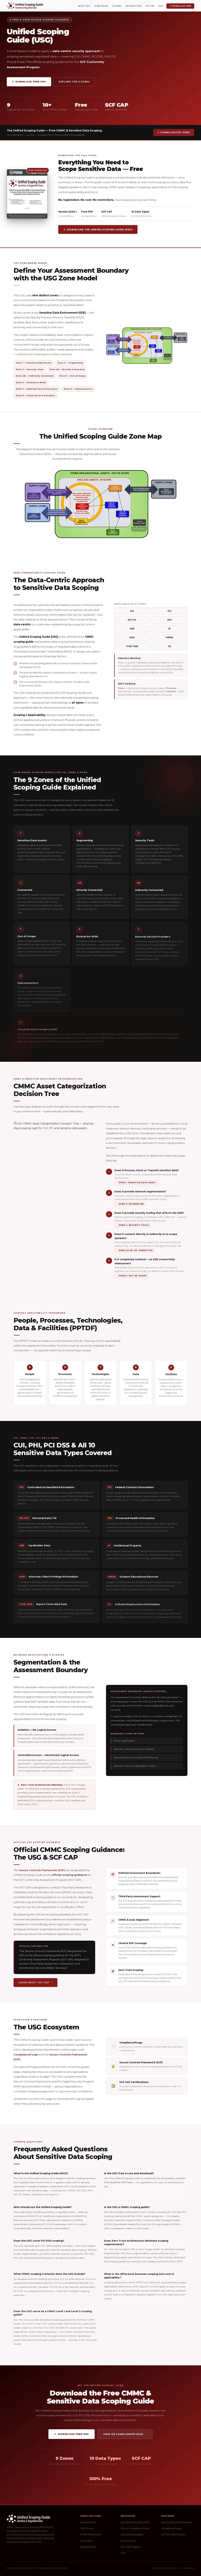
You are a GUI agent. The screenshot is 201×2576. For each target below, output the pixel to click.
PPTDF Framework (90, 2534)
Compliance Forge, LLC (25, 2568)
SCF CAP (150, 6)
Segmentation (88, 2547)
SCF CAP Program (130, 2547)
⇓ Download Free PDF (29, 81)
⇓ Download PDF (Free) (173, 132)
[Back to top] (40, 2519)
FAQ (160, 6)
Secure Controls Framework (176, 2522)
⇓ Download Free (180, 6)
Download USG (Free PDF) (135, 2522)
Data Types (86, 2541)
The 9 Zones (87, 2528)
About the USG (88, 2522)
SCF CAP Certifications (173, 2534)
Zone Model (101, 6)
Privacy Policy (61, 2568)
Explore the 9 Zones (74, 81)
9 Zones (117, 6)
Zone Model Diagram (132, 2534)
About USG (84, 6)
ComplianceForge (171, 2528)
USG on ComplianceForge (135, 2528)
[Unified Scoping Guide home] (25, 5)
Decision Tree (133, 6)
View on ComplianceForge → (125, 2434)
